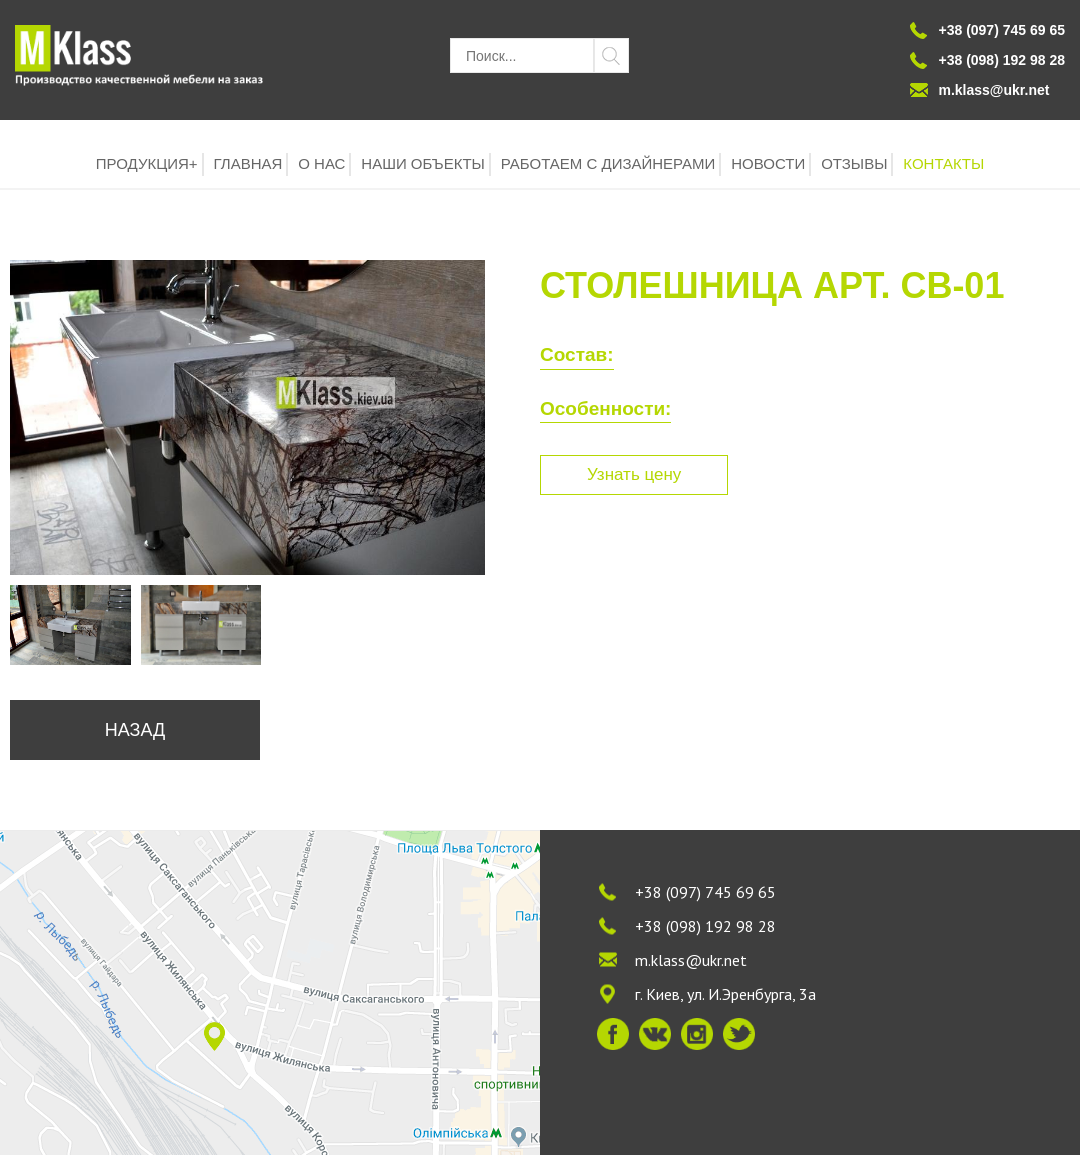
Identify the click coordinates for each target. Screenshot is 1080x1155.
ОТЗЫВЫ (854, 163)
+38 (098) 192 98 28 (705, 926)
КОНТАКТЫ (943, 163)
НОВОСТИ (768, 163)
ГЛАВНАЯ (248, 163)
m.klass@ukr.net (994, 90)
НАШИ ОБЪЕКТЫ (423, 163)
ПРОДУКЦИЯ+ (147, 163)
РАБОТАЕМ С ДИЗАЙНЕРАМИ (608, 163)
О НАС (321, 163)
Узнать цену (634, 474)
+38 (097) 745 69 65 (705, 892)
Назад (135, 730)
